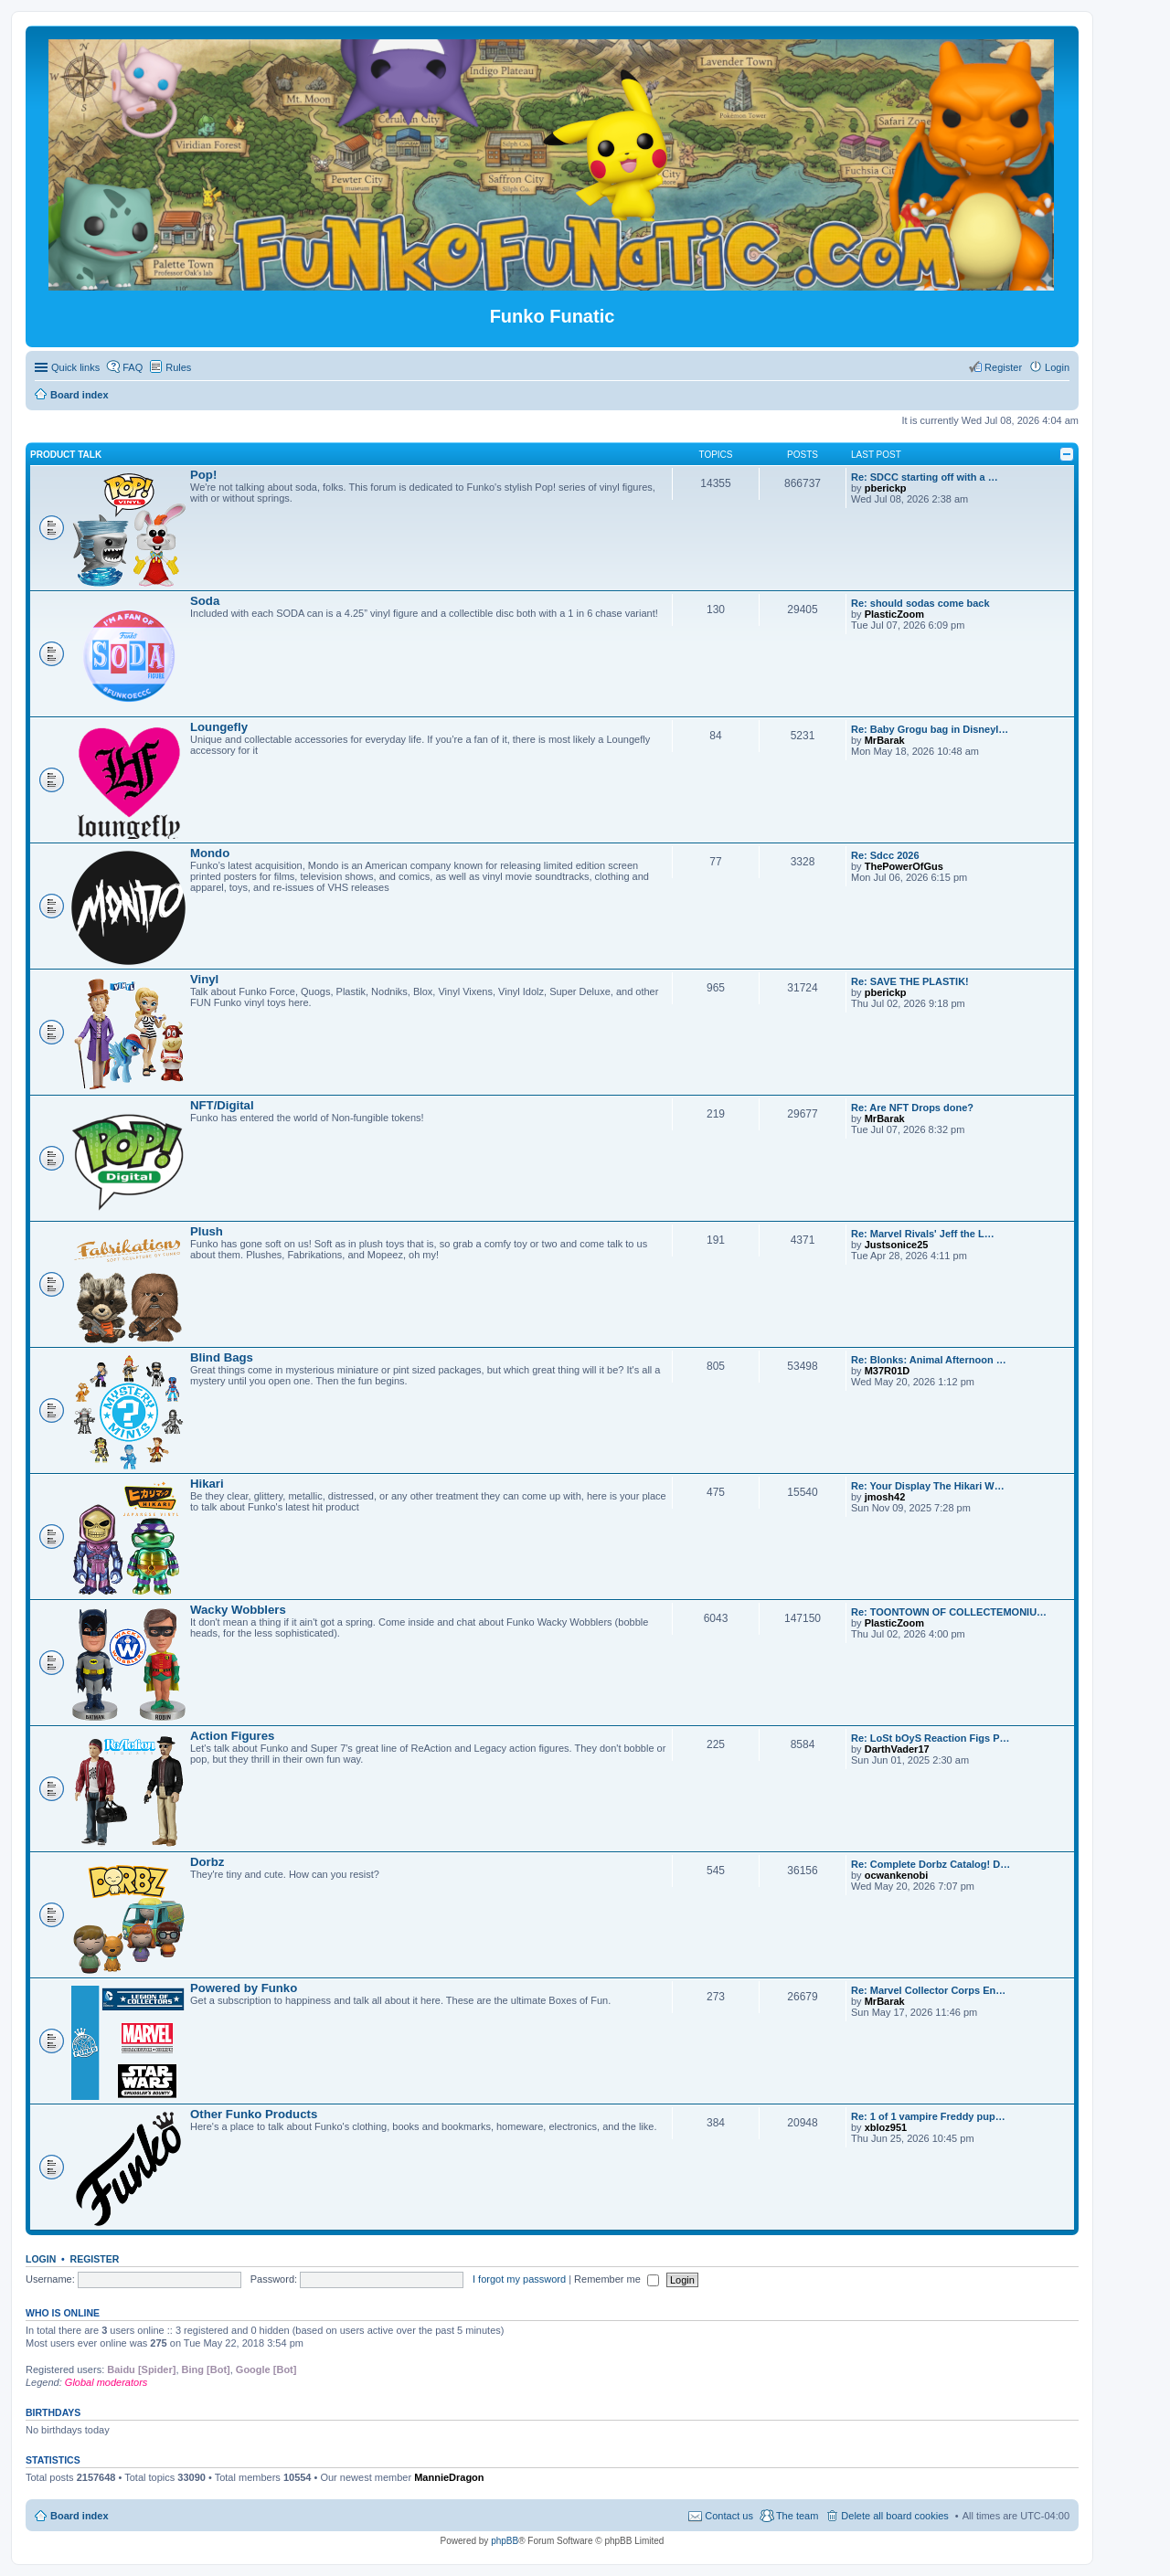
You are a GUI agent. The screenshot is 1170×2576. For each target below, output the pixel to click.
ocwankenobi (897, 1875)
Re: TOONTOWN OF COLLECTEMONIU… (949, 1611)
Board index (79, 2515)
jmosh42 (885, 1496)
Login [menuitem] (1057, 367)
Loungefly (219, 727)
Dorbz (207, 1862)
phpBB (504, 2541)
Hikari (207, 1483)
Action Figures (232, 1736)
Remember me (616, 2279)
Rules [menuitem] (178, 367)
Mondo (209, 853)
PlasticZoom (894, 614)
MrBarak (885, 740)
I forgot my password (519, 2279)
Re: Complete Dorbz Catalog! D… (930, 1864)
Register (95, 2258)
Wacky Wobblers (238, 1610)
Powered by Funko (243, 1988)
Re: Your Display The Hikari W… (928, 1485)
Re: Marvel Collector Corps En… (928, 1990)
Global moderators (106, 2382)
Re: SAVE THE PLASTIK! (910, 981)
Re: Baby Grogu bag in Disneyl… (929, 729)
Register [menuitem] (1003, 367)
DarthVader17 (897, 1749)
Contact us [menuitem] (729, 2515)
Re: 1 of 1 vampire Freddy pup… (928, 2116)
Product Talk (65, 455)
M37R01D (887, 1370)
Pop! (203, 475)
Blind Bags (221, 1357)
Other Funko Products (253, 2114)
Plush (206, 1231)
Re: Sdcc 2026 (885, 855)
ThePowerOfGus (904, 866)
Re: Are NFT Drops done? (912, 1107)
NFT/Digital (222, 1105)
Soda (204, 601)
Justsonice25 (897, 1244)
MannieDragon (449, 2477)
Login (41, 2258)
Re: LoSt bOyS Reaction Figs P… (930, 1738)
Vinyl (204, 979)
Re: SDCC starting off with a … (924, 477)
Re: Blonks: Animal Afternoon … (928, 1359)
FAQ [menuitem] (132, 367)
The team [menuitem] (797, 2515)
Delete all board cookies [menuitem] (894, 2515)
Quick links (75, 367)
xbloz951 (886, 2127)
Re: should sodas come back (920, 603)
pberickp (886, 487)
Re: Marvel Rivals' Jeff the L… (922, 1233)
